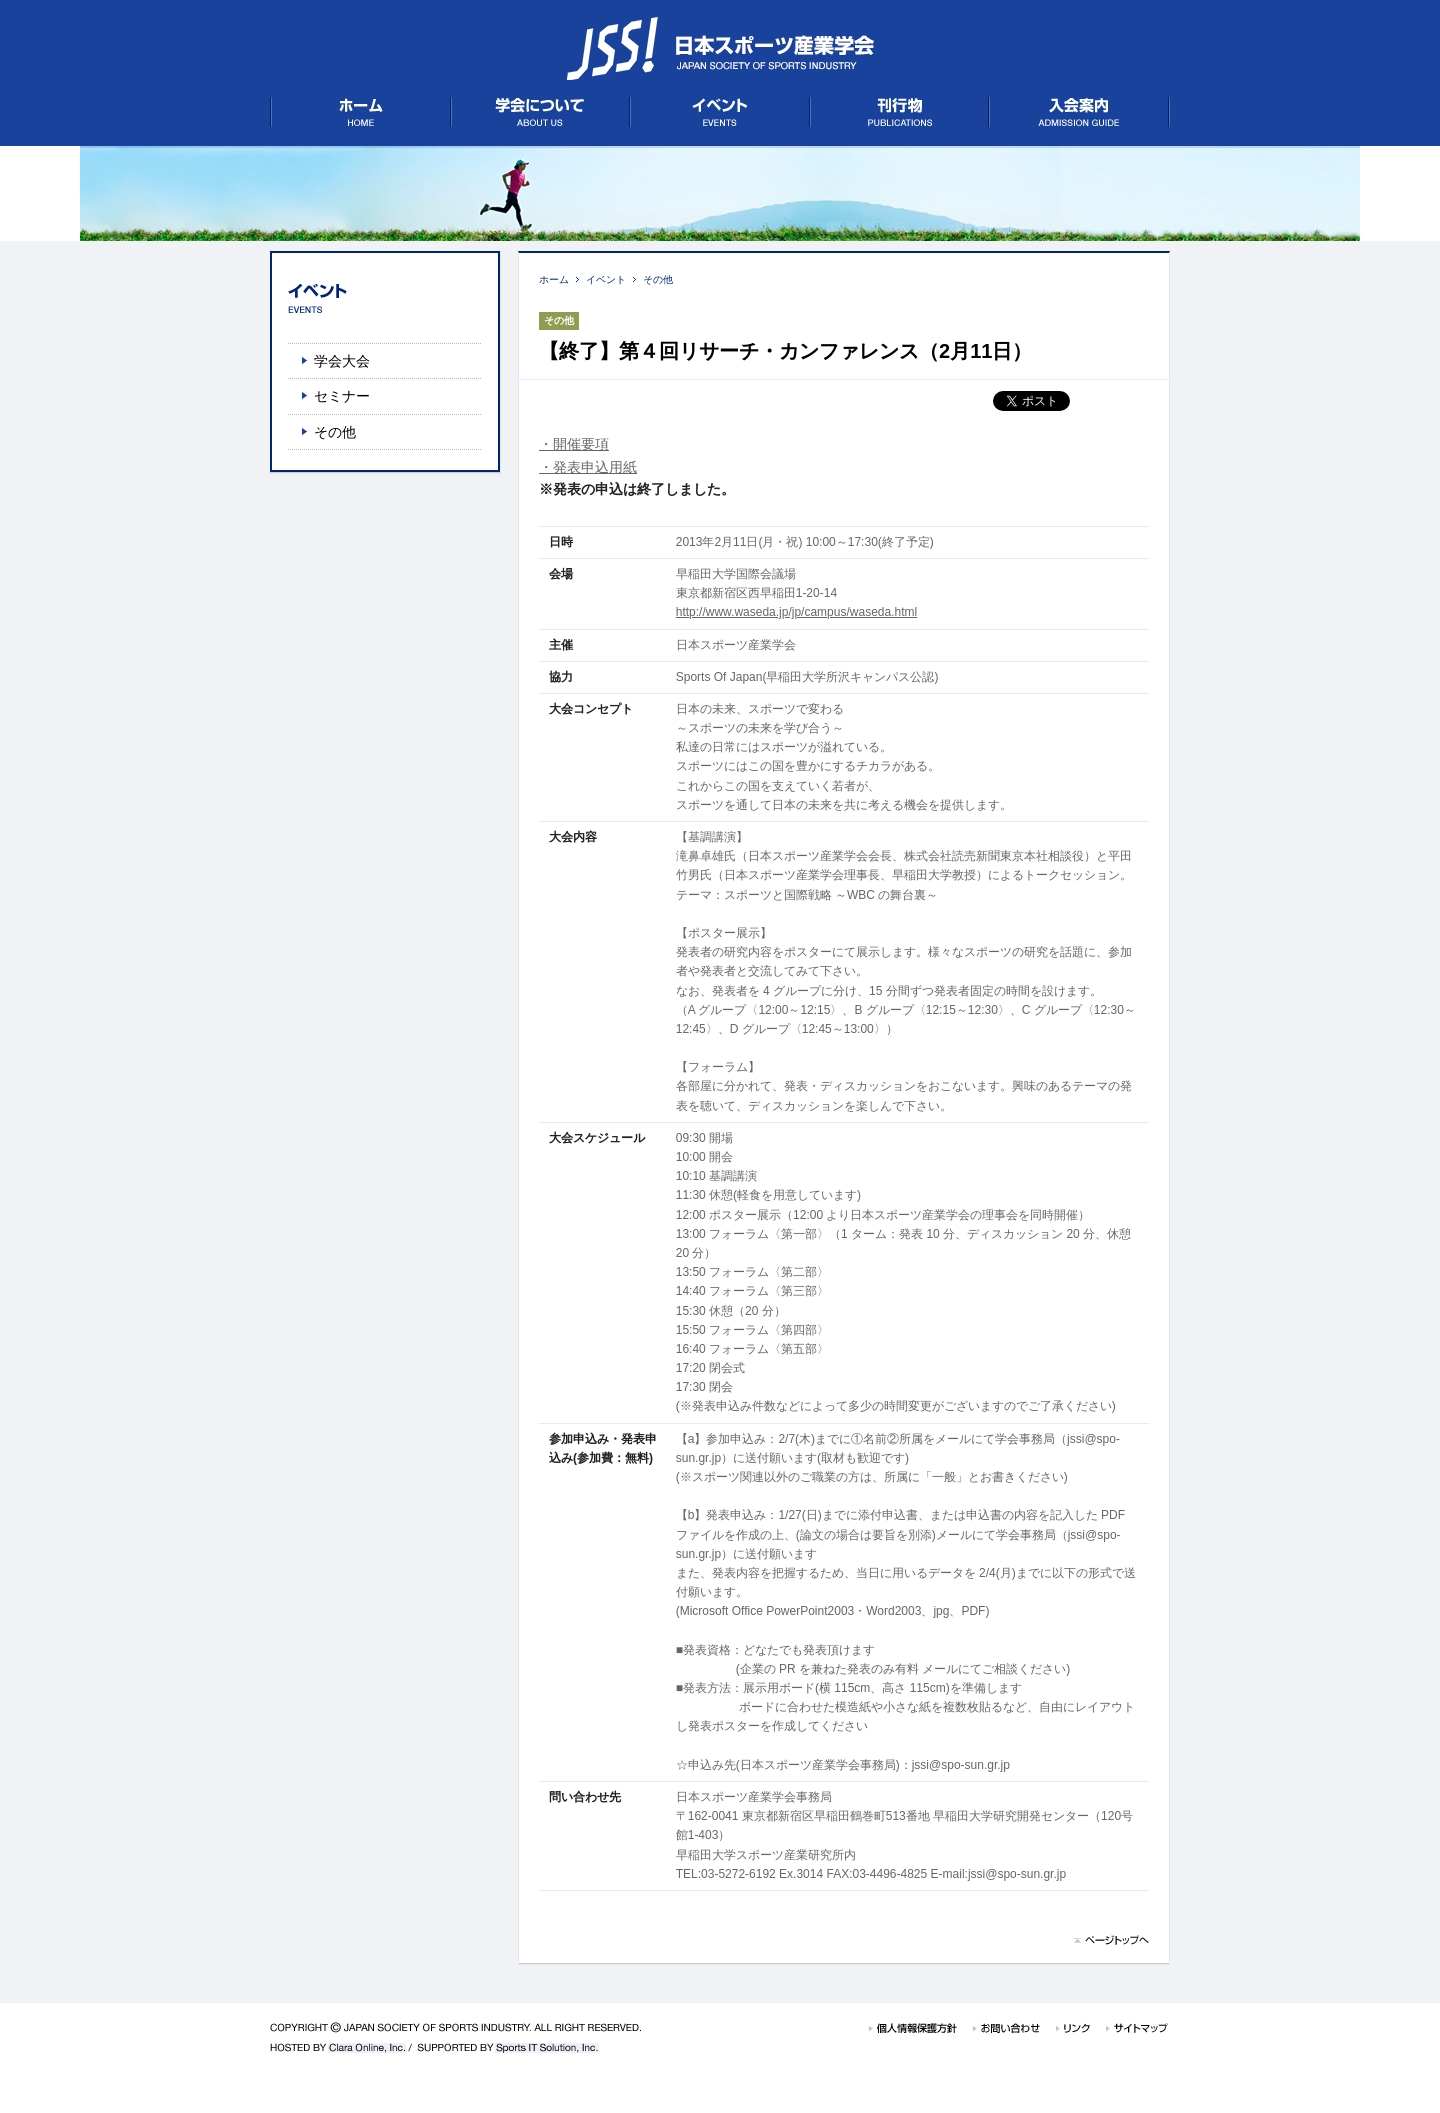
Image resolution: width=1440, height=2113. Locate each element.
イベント (606, 279)
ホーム (554, 279)
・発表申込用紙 (588, 467)
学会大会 (342, 361)
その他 (658, 279)
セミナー (342, 396)
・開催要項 (574, 444)
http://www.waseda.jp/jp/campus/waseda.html (796, 612)
